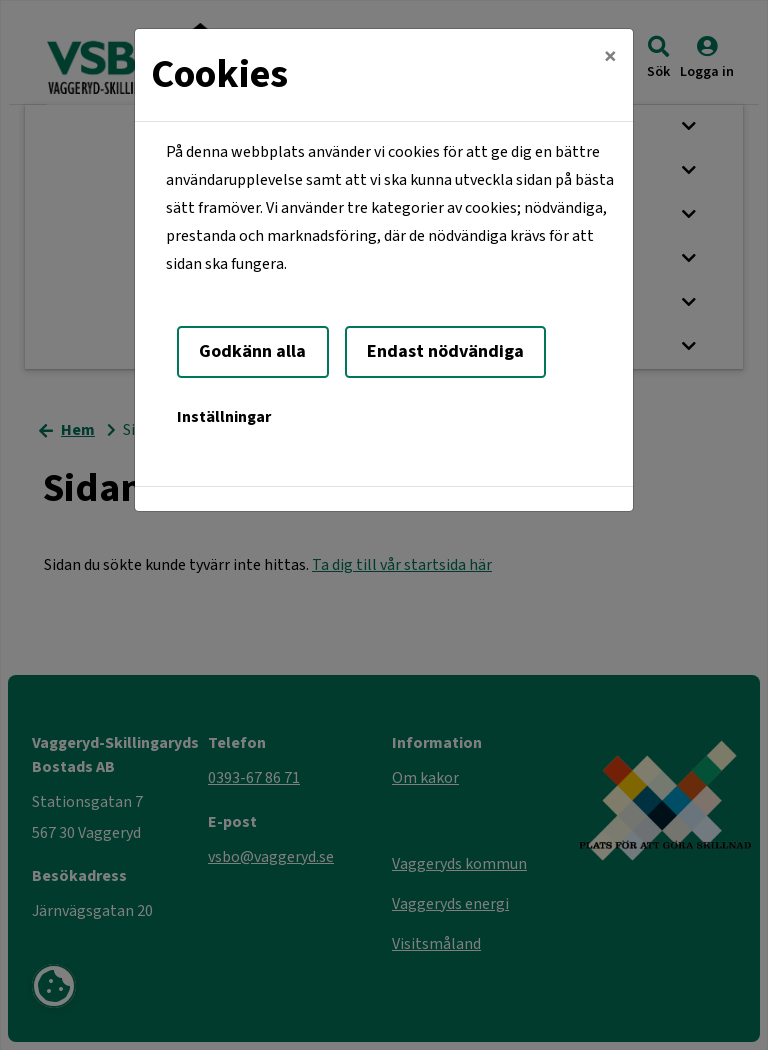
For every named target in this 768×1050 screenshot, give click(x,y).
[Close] (610, 57)
